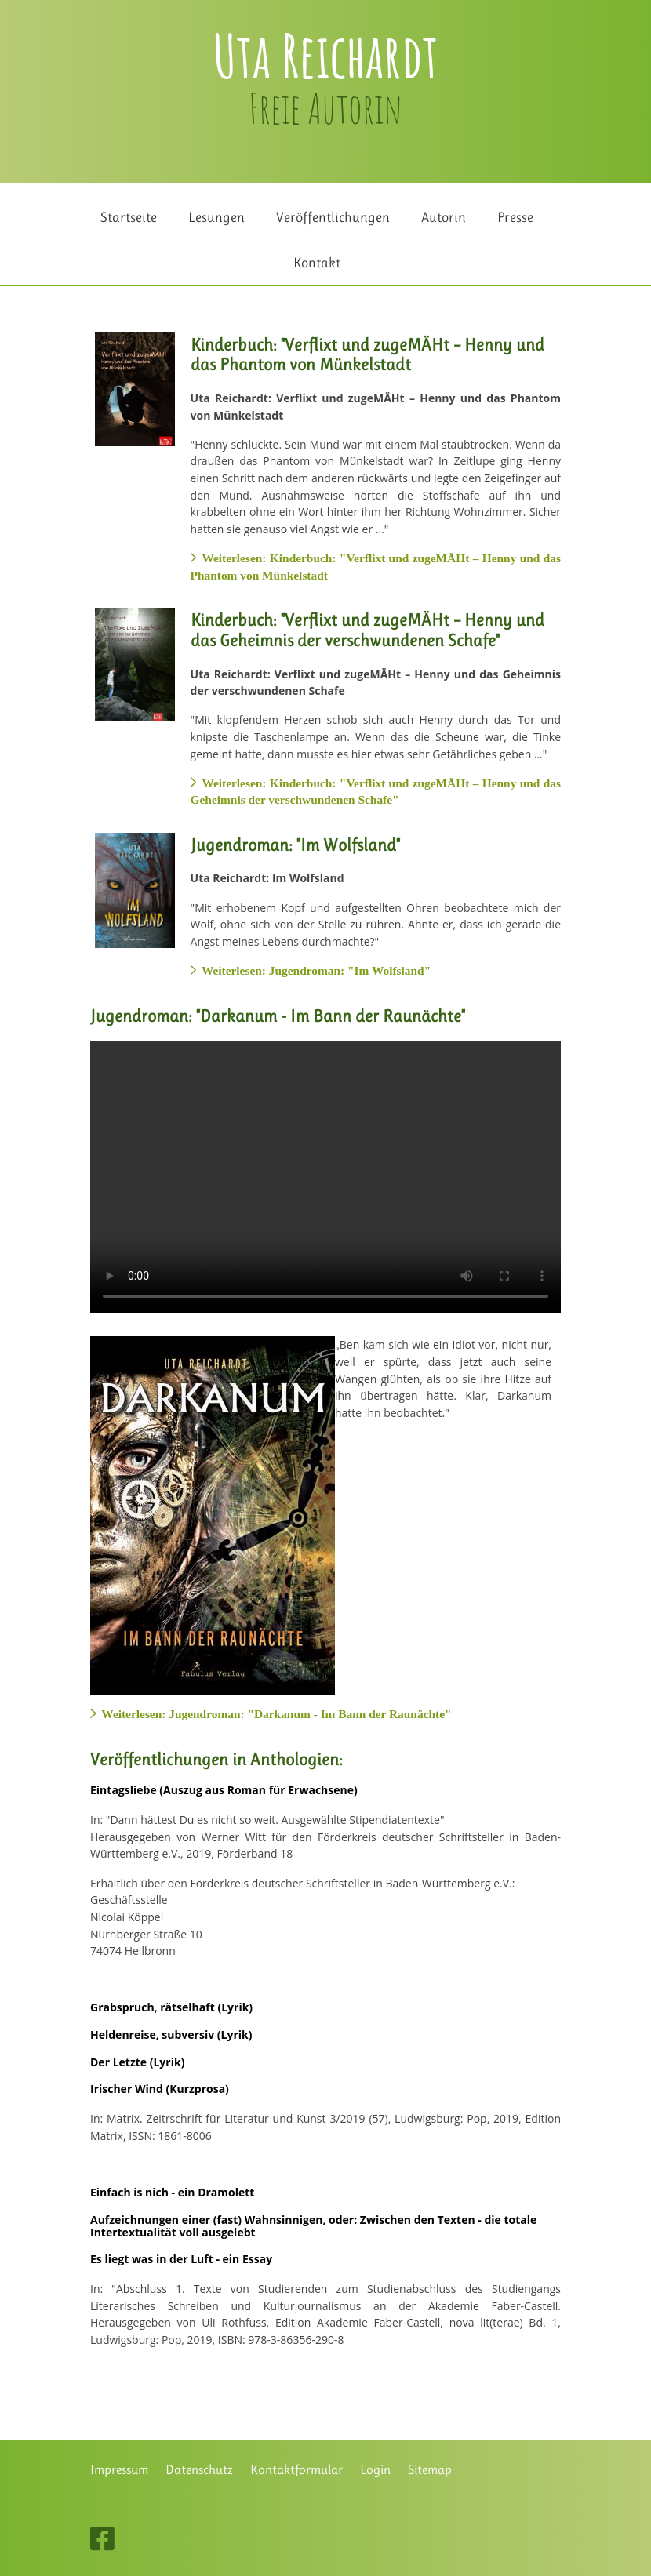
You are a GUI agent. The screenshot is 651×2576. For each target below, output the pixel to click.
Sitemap (430, 2469)
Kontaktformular (296, 2469)
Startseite (128, 217)
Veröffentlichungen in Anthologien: (216, 1759)
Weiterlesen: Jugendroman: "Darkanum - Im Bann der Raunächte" (271, 1713)
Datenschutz (199, 2469)
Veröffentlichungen (333, 217)
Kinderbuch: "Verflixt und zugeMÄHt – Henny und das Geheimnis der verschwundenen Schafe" (367, 630)
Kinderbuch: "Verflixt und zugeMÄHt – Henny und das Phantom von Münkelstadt (367, 355)
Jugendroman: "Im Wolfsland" (295, 845)
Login (375, 2469)
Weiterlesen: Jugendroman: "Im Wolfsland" (311, 970)
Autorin (443, 217)
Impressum (119, 2469)
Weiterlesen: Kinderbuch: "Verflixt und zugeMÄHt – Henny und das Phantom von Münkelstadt (376, 566)
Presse (515, 217)
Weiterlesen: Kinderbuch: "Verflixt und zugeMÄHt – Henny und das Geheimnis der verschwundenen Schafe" (376, 791)
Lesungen (216, 217)
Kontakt (316, 262)
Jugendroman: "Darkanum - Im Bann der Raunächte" (277, 1016)
